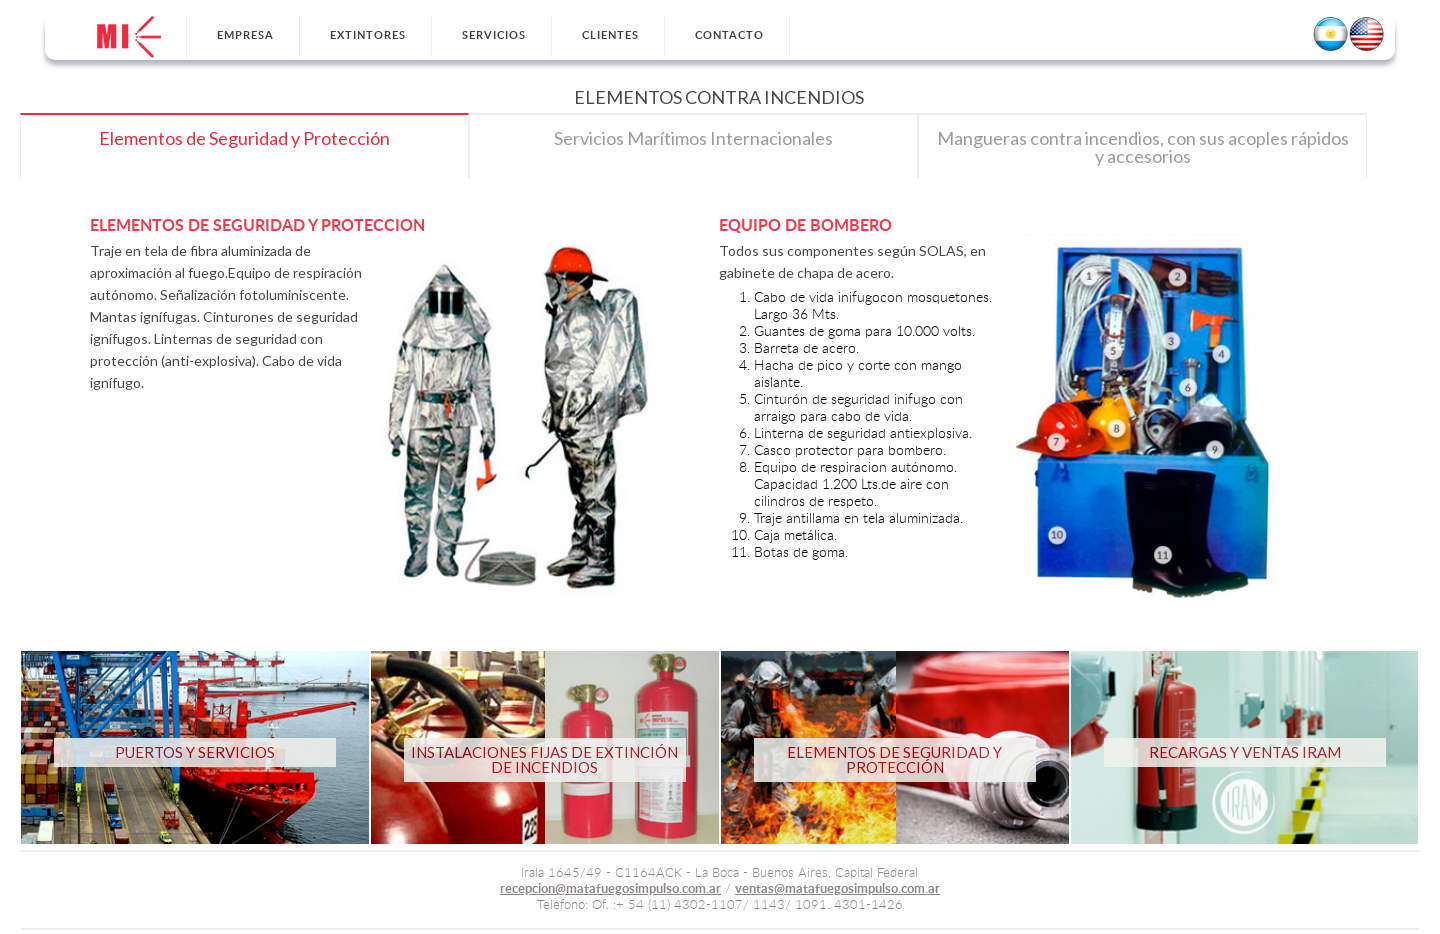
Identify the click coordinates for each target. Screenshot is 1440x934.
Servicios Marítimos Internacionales (693, 138)
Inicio (129, 37)
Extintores (368, 35)
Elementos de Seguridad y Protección (244, 138)
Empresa (245, 35)
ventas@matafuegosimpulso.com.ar (837, 889)
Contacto (729, 35)
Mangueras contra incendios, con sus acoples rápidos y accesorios (1143, 147)
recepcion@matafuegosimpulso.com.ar (610, 889)
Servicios (494, 35)
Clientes (610, 35)
